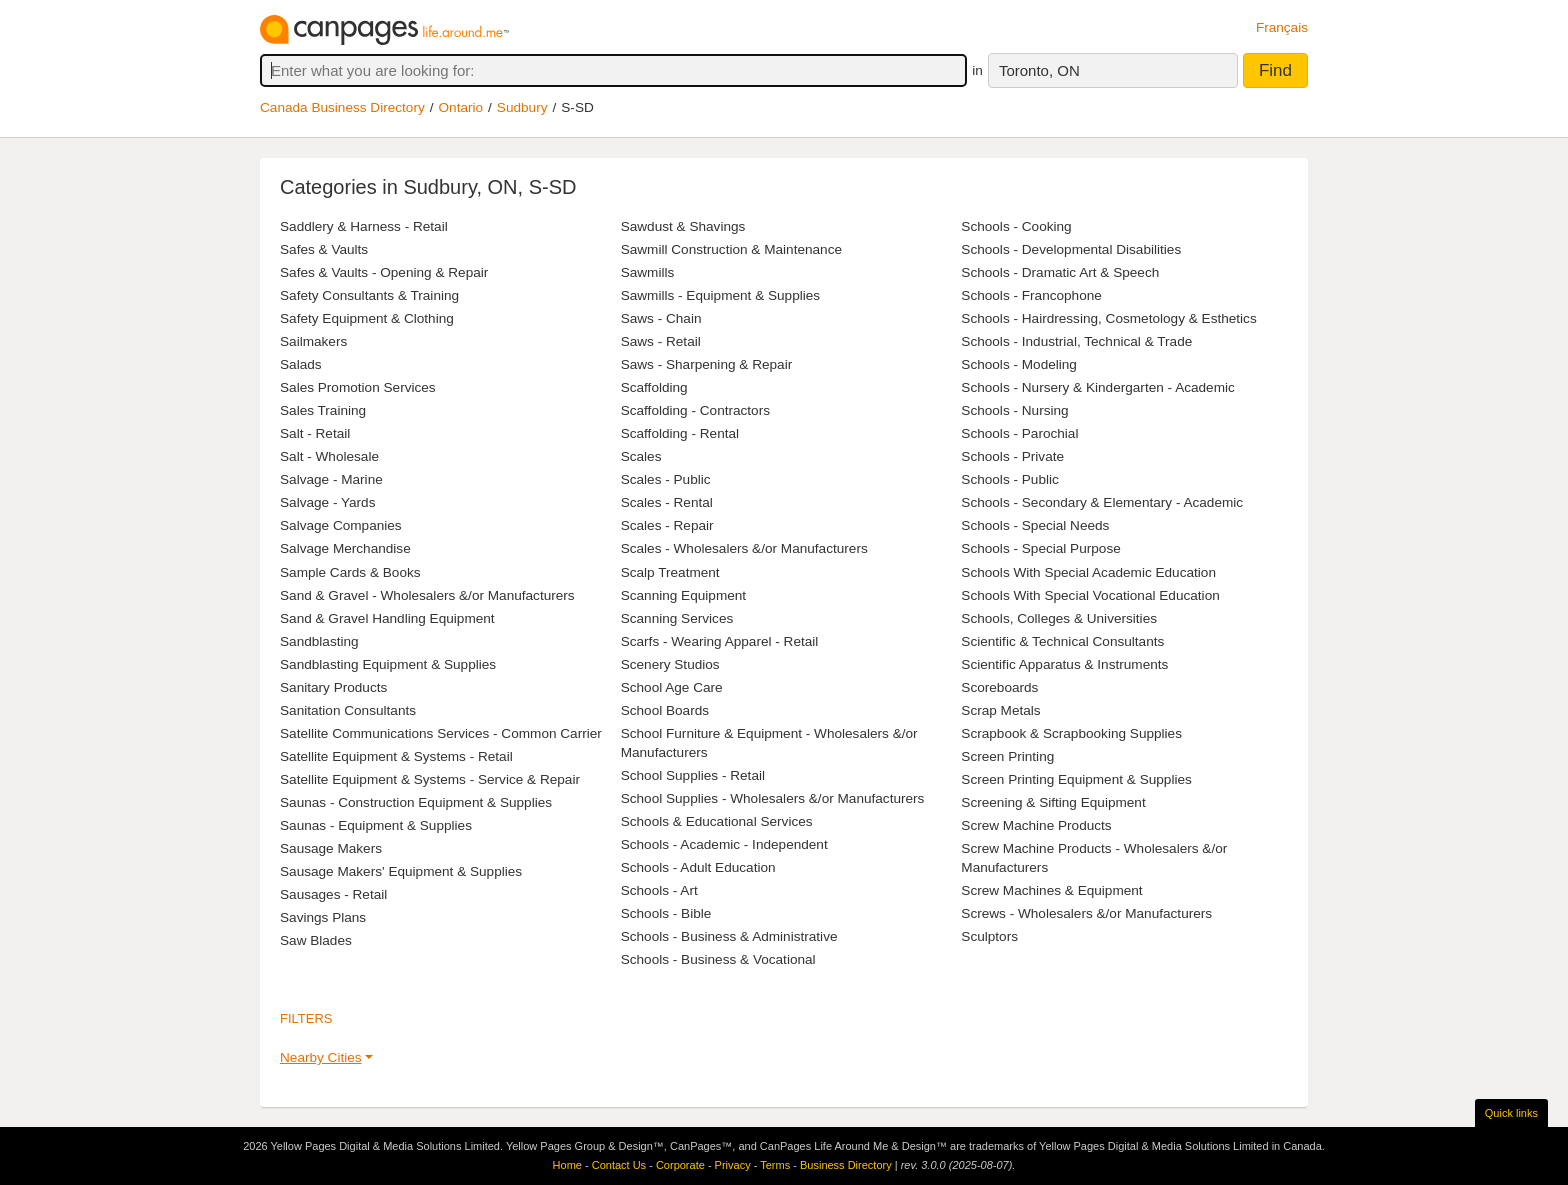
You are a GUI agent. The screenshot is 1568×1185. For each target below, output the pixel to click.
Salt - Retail (315, 433)
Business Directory (846, 1165)
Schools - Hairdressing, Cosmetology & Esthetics (1108, 318)
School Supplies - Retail (693, 775)
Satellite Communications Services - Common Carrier (441, 733)
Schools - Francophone (1031, 295)
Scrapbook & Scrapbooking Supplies (1071, 733)
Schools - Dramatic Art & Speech (1060, 272)
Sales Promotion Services (358, 387)
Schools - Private (1012, 456)
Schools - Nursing (1014, 410)
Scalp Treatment (670, 572)
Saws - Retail (661, 341)
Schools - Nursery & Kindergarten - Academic (1098, 387)
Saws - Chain (661, 318)
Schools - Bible (666, 913)
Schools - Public (1009, 479)
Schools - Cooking (1016, 226)
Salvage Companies (341, 525)
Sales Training (323, 410)
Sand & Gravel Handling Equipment (387, 618)
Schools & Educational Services (717, 821)
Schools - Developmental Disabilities (1071, 249)
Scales (641, 456)
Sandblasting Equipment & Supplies (388, 664)
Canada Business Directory (342, 107)
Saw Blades (316, 940)
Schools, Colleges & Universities (1059, 618)
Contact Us (619, 1165)
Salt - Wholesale (329, 456)
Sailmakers (313, 341)
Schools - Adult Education (698, 867)
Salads (301, 364)
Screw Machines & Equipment (1051, 890)
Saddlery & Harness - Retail (364, 226)
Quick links (1511, 1113)
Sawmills (648, 272)
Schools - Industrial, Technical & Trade (1076, 341)
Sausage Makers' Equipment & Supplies (401, 871)
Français (1282, 27)
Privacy (733, 1165)
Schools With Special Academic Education (1088, 572)
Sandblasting (319, 641)
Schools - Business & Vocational (718, 959)
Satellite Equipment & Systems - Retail (396, 756)
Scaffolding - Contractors (695, 410)
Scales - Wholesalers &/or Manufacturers (744, 548)
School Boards (665, 710)
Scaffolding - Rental (680, 433)
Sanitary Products (333, 687)
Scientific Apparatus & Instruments (1064, 664)
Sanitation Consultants (348, 710)
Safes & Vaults (324, 249)
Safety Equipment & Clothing (367, 318)
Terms (775, 1165)
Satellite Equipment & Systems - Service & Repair (430, 779)
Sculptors (989, 936)
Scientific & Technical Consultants (1062, 641)
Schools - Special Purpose (1040, 548)
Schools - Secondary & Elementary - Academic (1102, 502)
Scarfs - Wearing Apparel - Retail (720, 641)
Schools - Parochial (1019, 433)
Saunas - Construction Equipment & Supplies (416, 802)
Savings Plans (323, 917)
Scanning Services (677, 618)
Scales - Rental (667, 502)
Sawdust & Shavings (683, 226)
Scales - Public (666, 479)
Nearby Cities (321, 1057)
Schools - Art (659, 890)
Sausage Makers (331, 848)
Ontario (461, 107)
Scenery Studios (670, 664)
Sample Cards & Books (350, 572)
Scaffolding (654, 387)
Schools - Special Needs (1035, 525)
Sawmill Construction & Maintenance (731, 249)
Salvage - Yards (327, 502)
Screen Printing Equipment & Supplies (1076, 779)
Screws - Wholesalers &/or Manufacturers (1086, 913)
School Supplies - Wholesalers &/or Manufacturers (773, 798)
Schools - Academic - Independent (724, 844)
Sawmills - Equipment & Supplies (720, 295)
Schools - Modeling (1019, 364)
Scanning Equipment (683, 595)
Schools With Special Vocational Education (1090, 595)
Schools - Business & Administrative (729, 936)
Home (567, 1165)
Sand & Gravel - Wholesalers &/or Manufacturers (427, 595)
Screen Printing (1007, 756)
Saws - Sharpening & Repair (707, 364)
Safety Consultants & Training (369, 295)
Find (1275, 70)
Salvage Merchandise (345, 548)
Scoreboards (999, 687)
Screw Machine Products (1036, 825)
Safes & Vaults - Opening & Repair (384, 272)
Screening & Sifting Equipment (1053, 802)
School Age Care (672, 687)
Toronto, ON (1039, 70)
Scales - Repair (667, 525)
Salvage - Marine (331, 479)
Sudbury (522, 107)
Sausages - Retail (333, 894)
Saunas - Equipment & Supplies (376, 825)
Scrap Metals (1000, 710)
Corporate (680, 1165)
